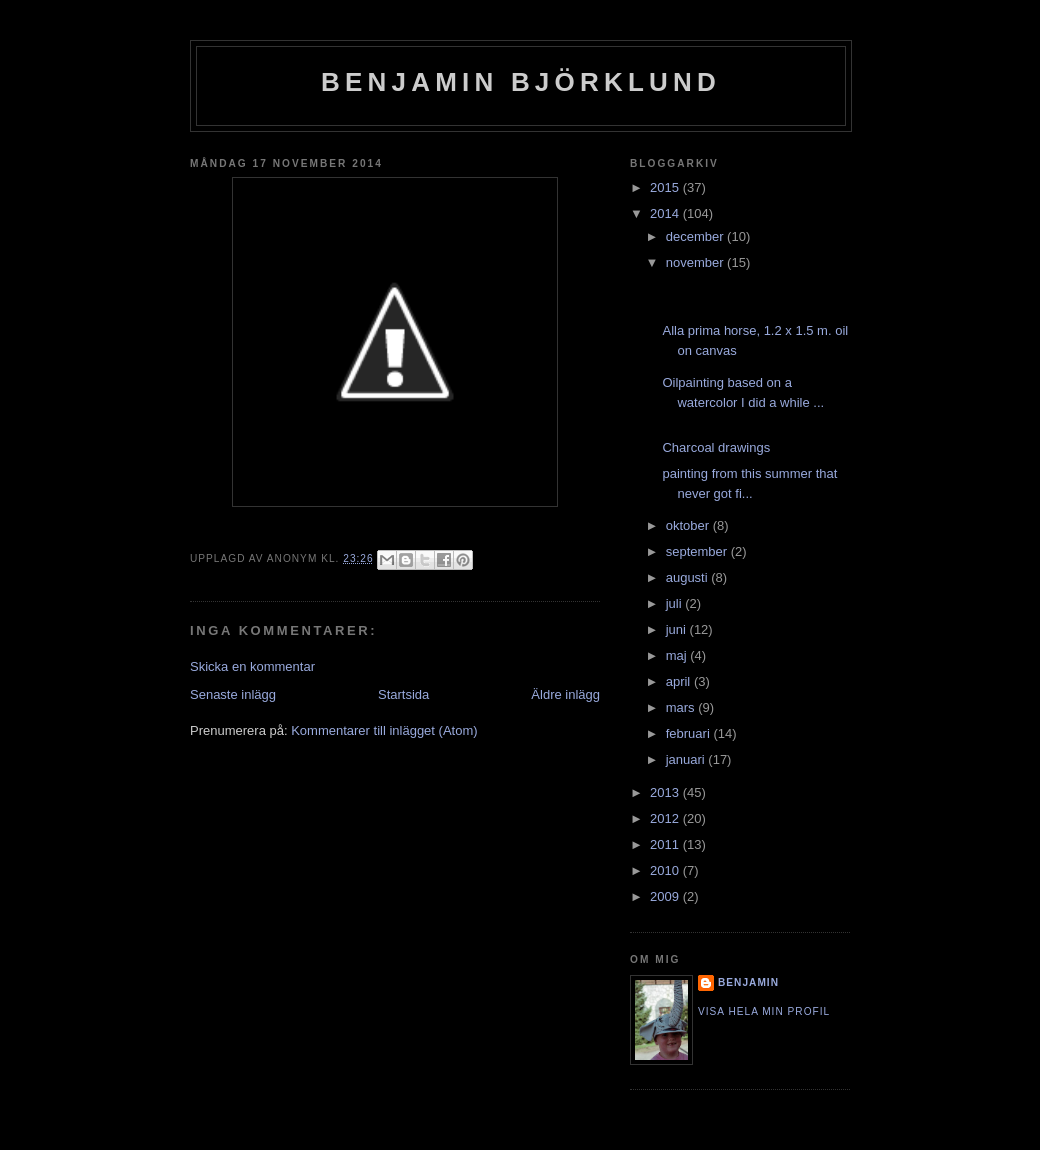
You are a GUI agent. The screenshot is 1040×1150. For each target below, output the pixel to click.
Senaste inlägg (233, 694)
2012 (666, 818)
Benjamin (748, 982)
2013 (666, 792)
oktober (689, 525)
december (696, 236)
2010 (666, 870)
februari (690, 733)
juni (678, 629)
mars (682, 707)
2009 (666, 896)
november (696, 262)
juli (676, 603)
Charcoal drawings (716, 447)
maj (678, 655)
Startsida (403, 694)
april (680, 681)
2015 (666, 187)
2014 (666, 213)
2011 (666, 844)
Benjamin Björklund (521, 82)
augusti (689, 577)
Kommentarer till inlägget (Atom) (384, 730)
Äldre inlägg (565, 694)
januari (687, 759)
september (698, 551)
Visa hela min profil (764, 1011)
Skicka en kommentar (252, 666)
